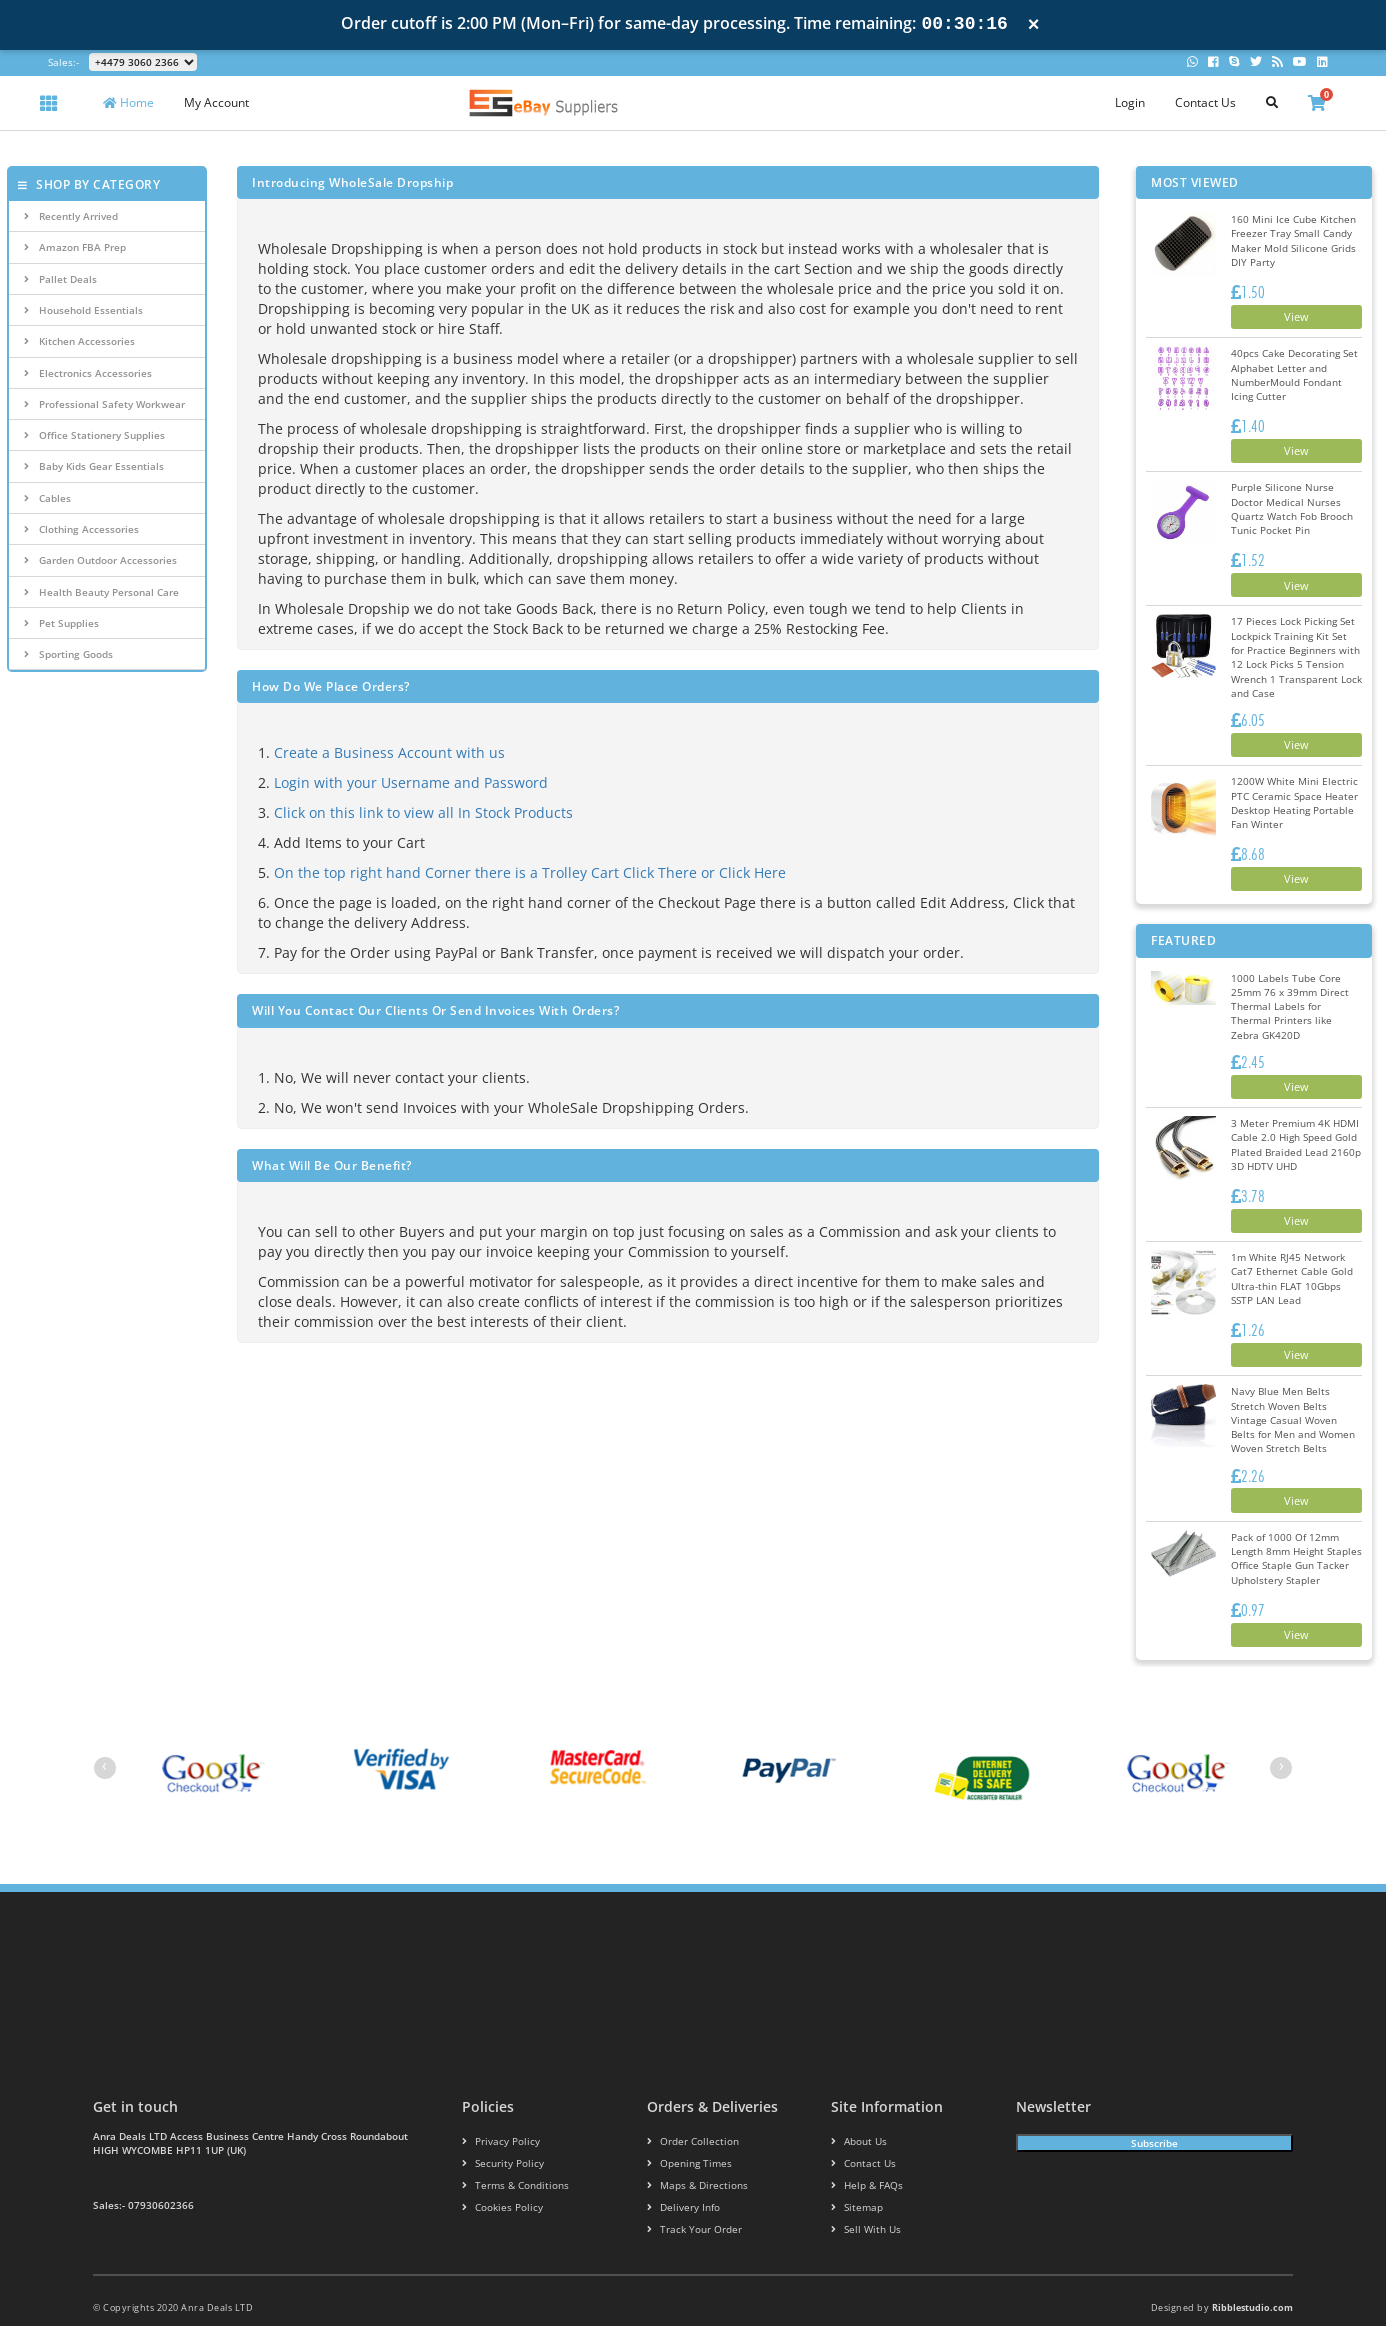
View (1287, 316)
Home (128, 102)
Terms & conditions (509, 2145)
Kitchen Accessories (79, 341)
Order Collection (687, 2102)
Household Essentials (83, 310)
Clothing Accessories (81, 529)
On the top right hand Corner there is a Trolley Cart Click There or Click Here (530, 872)
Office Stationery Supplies (94, 435)
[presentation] (105, 1728)
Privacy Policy (495, 2102)
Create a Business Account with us (389, 752)
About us (856, 2102)
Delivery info (680, 2167)
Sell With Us (861, 2189)
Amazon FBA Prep (75, 247)
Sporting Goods (68, 654)
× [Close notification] (1034, 24)
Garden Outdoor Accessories (100, 560)
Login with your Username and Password (411, 782)
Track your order (689, 2189)
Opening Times (684, 2123)
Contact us (859, 2123)
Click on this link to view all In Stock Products (423, 812)
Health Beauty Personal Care (101, 592)
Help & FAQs (863, 2145)
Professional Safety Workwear (104, 404)
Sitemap (854, 2167)
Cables (47, 498)
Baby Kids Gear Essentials (94, 466)
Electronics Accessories (88, 373)
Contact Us (1205, 102)
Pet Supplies (61, 623)
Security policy (497, 2123)
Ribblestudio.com (1252, 2267)
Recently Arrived (71, 216)
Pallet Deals (60, 279)
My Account (216, 102)
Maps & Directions (691, 2145)
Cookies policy (496, 2167)
